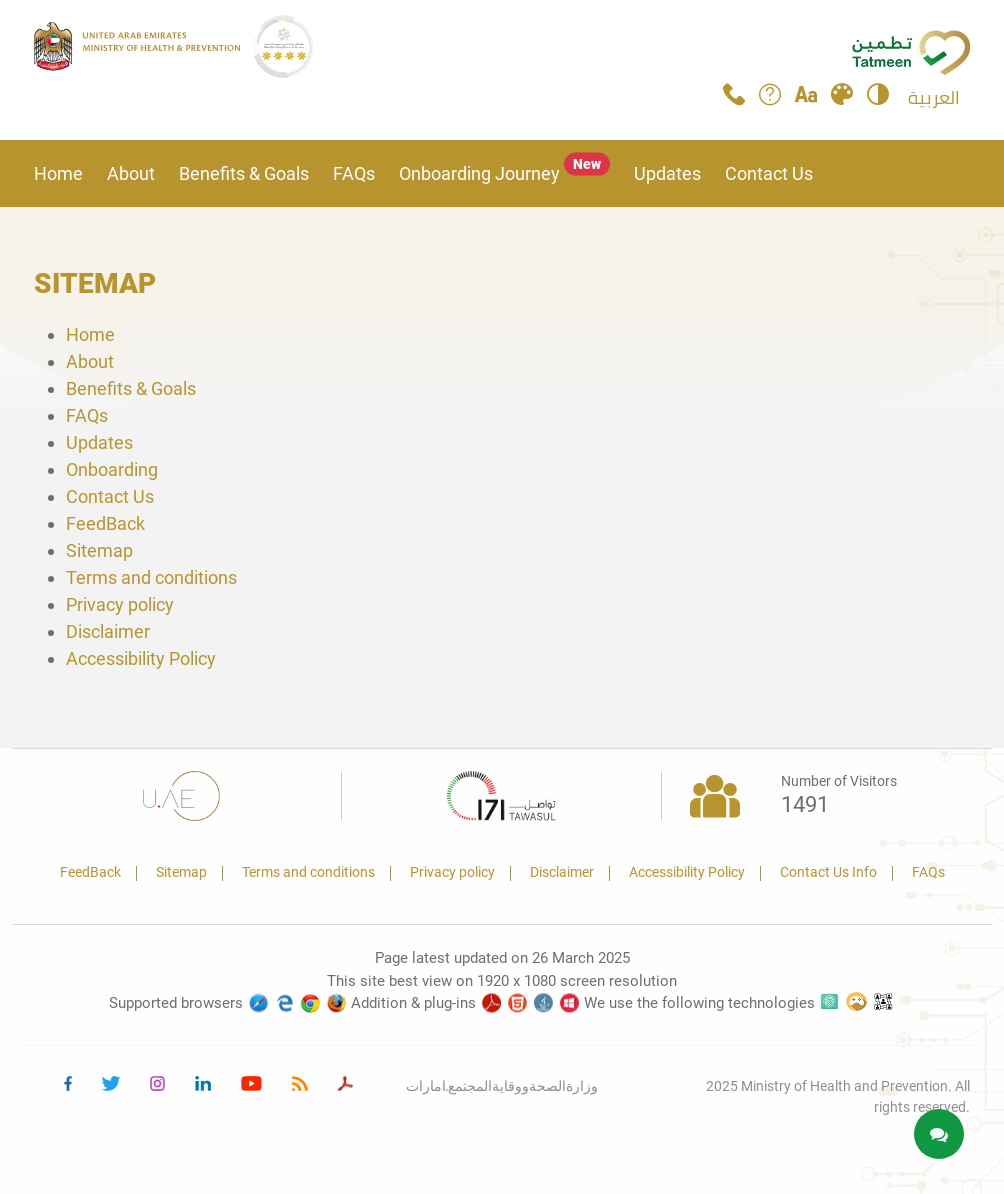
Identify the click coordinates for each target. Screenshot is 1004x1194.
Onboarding (112, 469)
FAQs (354, 174)
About (131, 174)
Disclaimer (108, 631)
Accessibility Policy (141, 658)
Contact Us (769, 174)
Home (58, 174)
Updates (667, 174)
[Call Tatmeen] (734, 99)
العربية (934, 97)
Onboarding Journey (504, 174)
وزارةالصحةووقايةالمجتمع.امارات (502, 1086)
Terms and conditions (151, 577)
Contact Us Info (828, 872)
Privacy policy (120, 604)
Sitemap (99, 550)
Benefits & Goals (244, 174)
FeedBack (105, 523)
